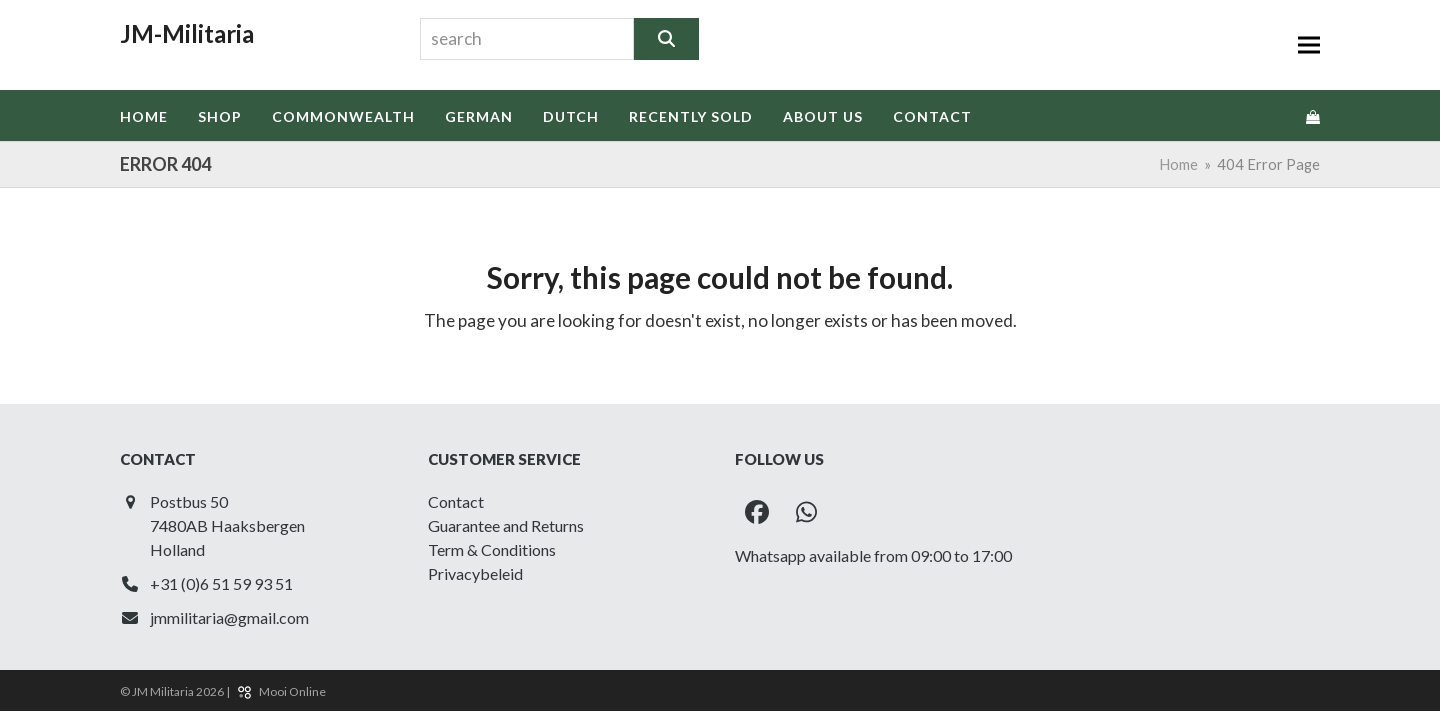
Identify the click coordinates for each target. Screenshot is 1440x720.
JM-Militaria (187, 33)
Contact (456, 501)
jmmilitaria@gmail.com (229, 617)
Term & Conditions (492, 549)
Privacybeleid (475, 573)
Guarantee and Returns (506, 525)
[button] (1309, 44)
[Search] (666, 39)
